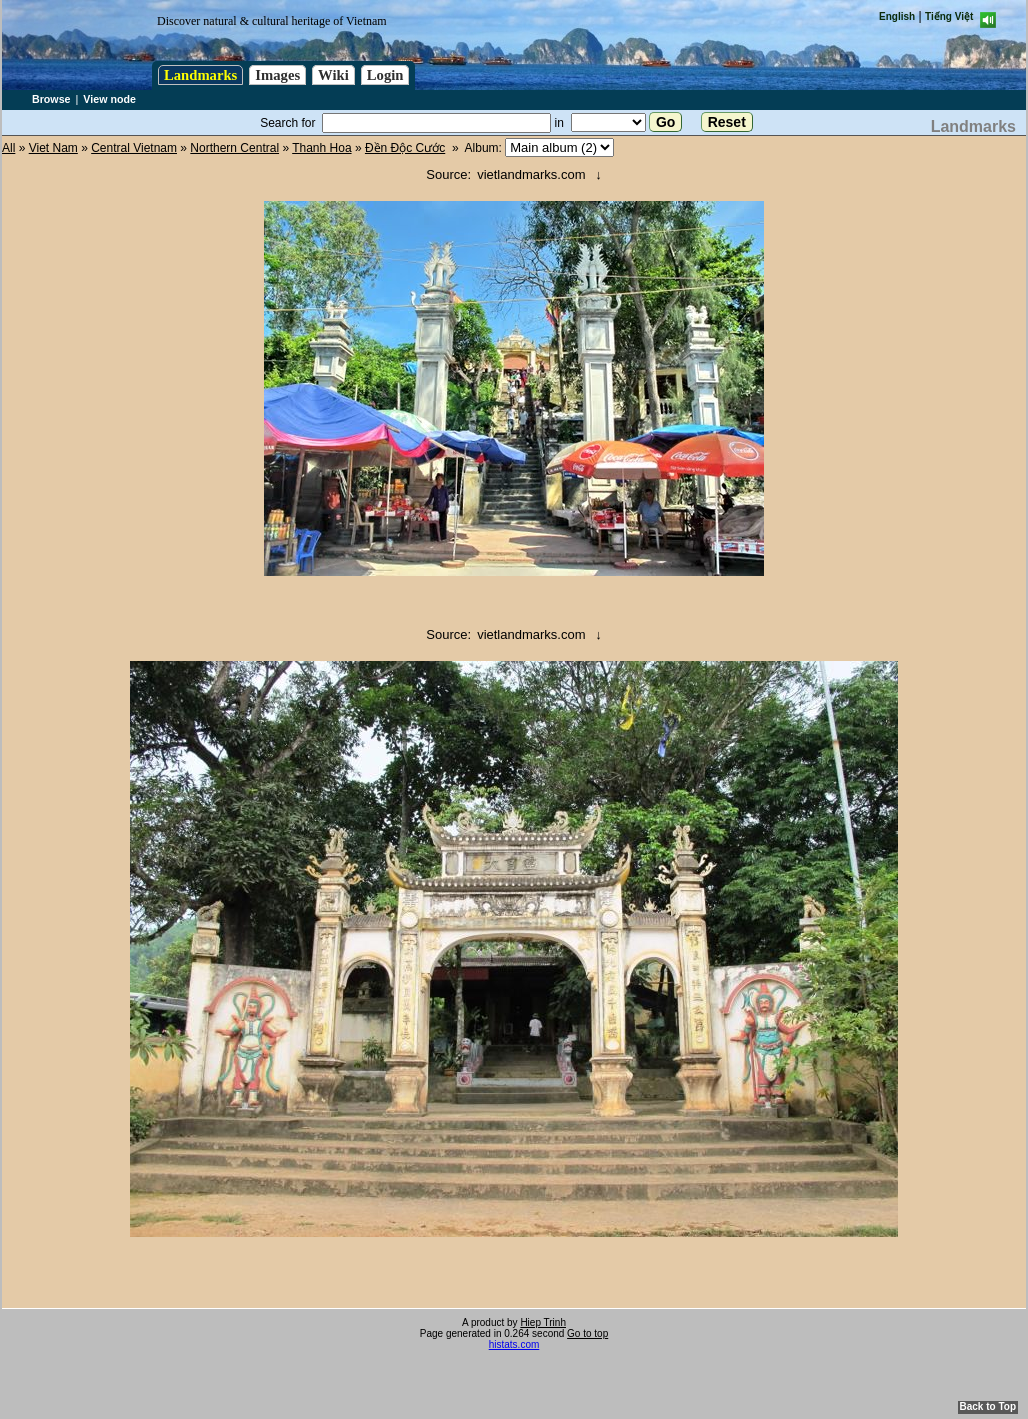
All (8, 148)
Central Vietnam (134, 148)
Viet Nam (53, 148)
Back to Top (988, 1406)
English (897, 16)
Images (277, 75)
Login (385, 75)
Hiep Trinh (543, 1322)
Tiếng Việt (949, 16)
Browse (51, 99)
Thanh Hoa (321, 148)
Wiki (333, 75)
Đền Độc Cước (405, 148)
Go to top (587, 1333)
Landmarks (200, 75)
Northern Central (234, 148)
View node (109, 99)
